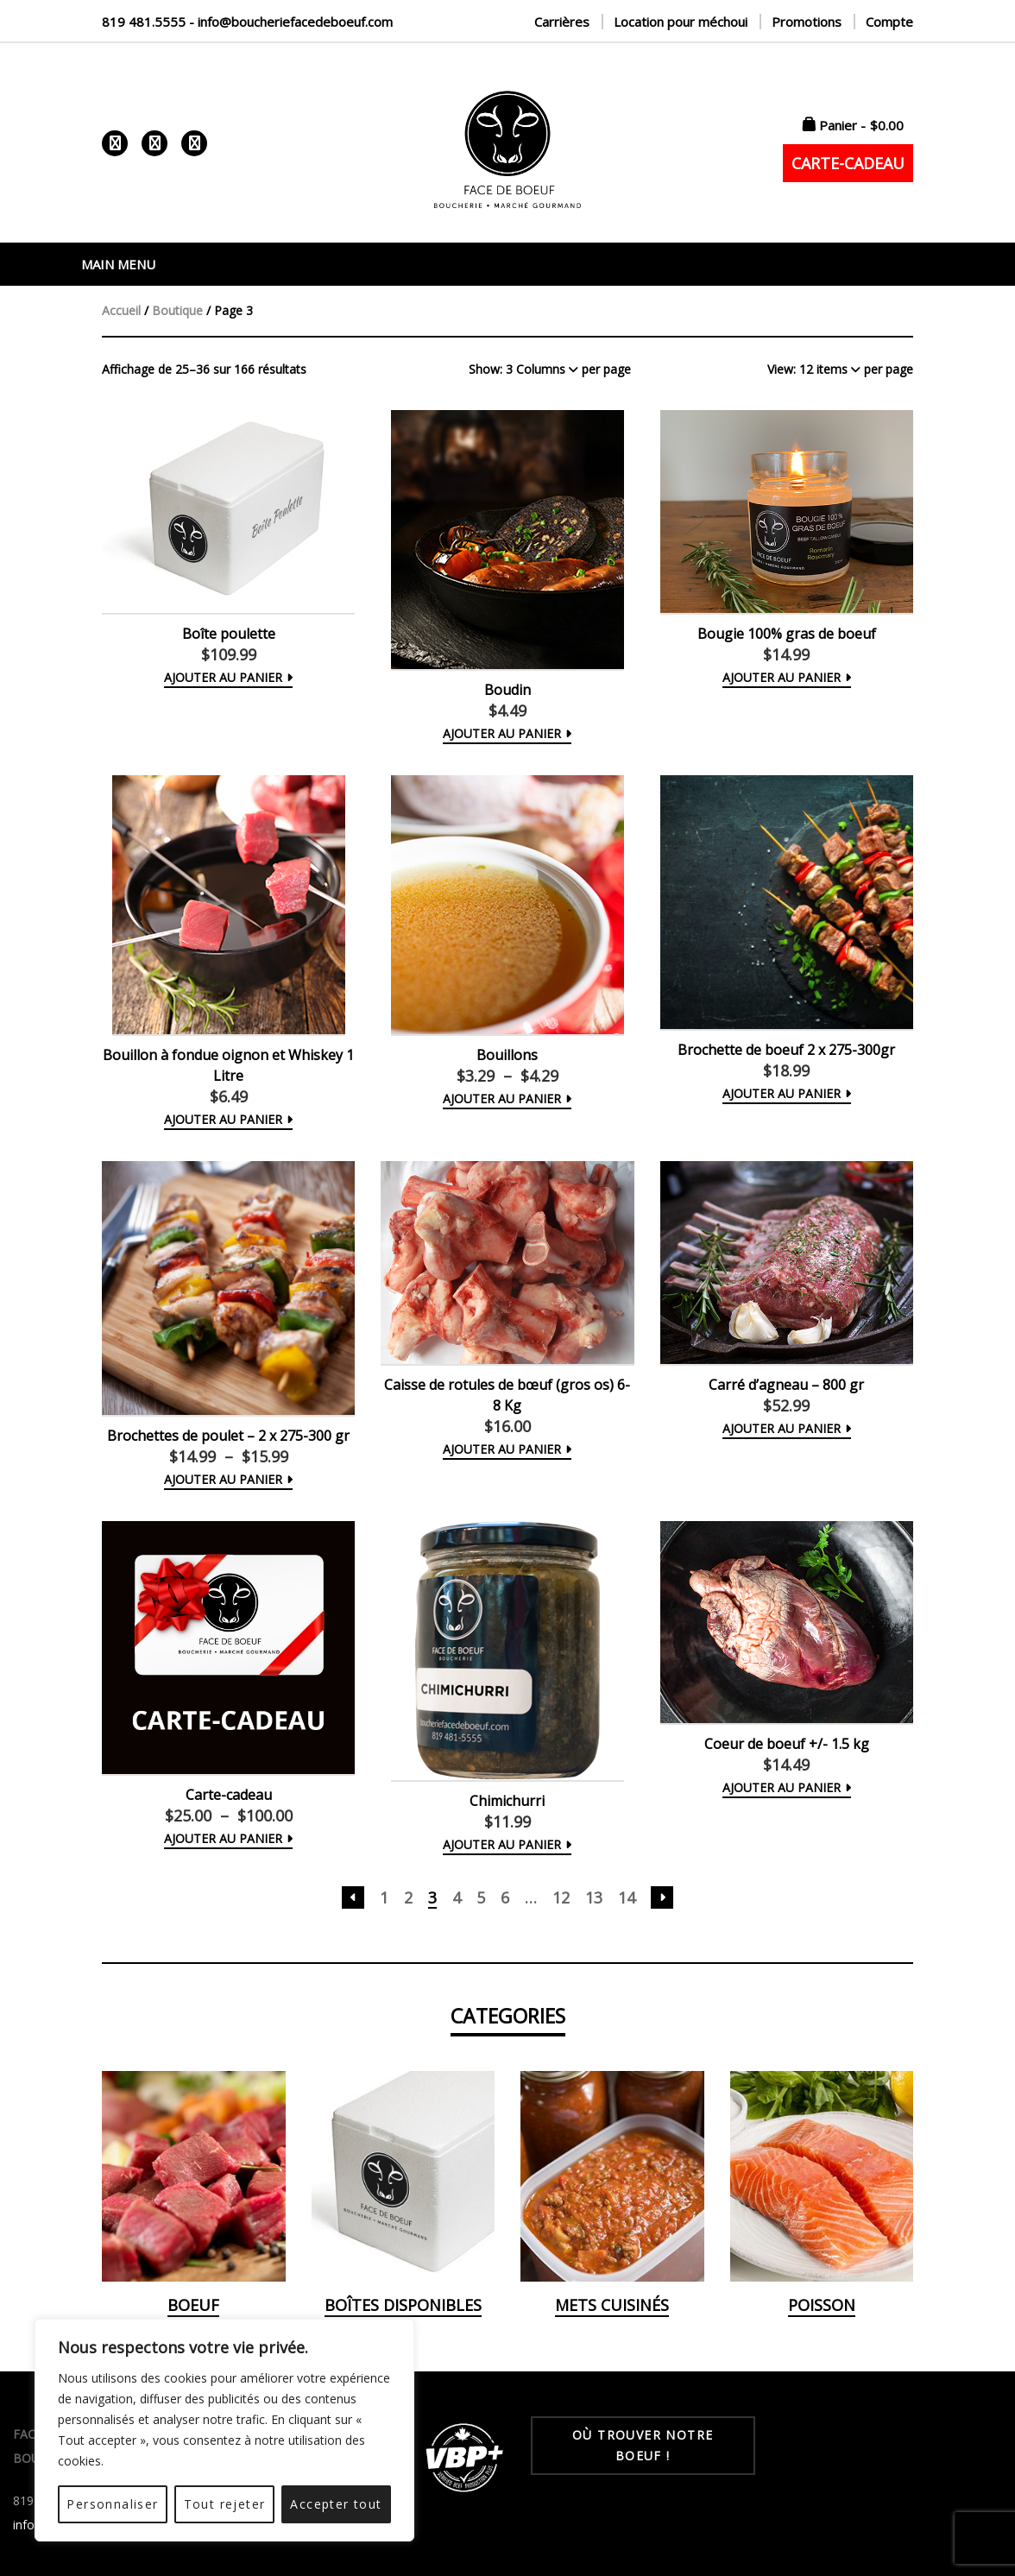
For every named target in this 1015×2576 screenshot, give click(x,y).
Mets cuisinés (612, 2305)
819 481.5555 (144, 21)
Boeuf (193, 2305)
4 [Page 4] (456, 1897)
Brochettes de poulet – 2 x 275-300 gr (228, 1435)
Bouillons (507, 1054)
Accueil (121, 310)
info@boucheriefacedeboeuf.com (295, 21)
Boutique (177, 310)
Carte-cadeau (229, 1794)
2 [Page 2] (408, 1897)
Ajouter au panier (223, 1119)
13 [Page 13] (593, 1897)
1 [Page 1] (384, 1897)
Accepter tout (335, 2504)
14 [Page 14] (626, 1897)
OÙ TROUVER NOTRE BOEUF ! (642, 2445)
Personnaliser (112, 2504)
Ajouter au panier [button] (223, 677)
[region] (224, 2430)
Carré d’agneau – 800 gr (786, 1384)
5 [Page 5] (480, 1897)
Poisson (821, 2305)
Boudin (507, 689)
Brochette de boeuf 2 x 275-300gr (786, 1049)
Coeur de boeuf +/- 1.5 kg (786, 1743)
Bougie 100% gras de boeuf (786, 633)
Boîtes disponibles (403, 2305)
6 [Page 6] (505, 1897)
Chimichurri (507, 1800)
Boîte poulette (228, 633)
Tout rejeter (225, 2504)
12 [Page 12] (561, 1897)
